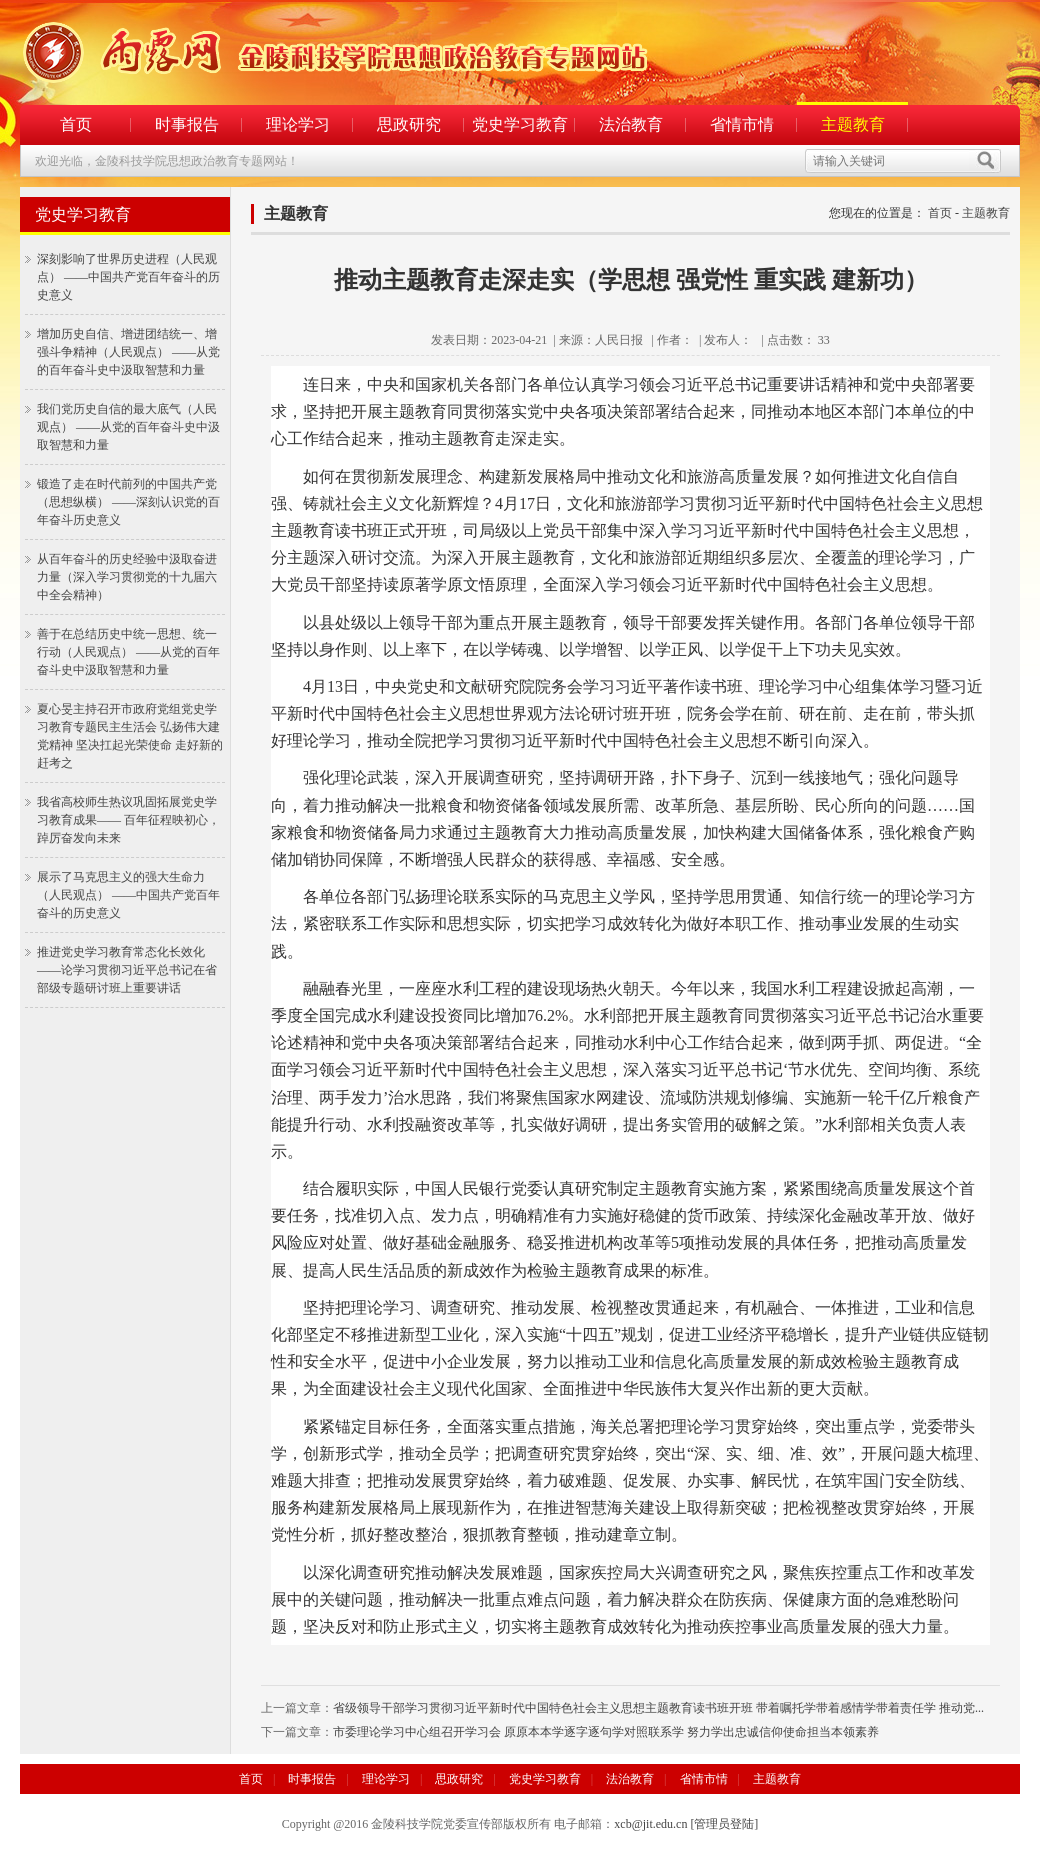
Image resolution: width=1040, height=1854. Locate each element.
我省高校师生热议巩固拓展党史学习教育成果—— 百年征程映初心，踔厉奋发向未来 (128, 820)
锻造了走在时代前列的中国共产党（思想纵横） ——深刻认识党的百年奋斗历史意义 (128, 502)
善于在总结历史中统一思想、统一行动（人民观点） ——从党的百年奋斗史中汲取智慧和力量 (128, 652)
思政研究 (409, 124)
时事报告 (187, 124)
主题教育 (853, 124)
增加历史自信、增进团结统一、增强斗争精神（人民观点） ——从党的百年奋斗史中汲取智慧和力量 (128, 352)
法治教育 (631, 124)
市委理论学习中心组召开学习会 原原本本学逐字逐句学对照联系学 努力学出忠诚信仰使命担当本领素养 (606, 1732)
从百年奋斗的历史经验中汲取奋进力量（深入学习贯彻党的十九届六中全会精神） (127, 577)
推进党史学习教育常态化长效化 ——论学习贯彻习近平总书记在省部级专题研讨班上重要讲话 (127, 970)
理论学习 (298, 124)
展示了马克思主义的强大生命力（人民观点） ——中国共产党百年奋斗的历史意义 (128, 895)
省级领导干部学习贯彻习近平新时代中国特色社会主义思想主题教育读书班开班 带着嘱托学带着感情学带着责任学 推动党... (658, 1708)
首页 (76, 124)
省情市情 (742, 124)
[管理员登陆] (724, 1824)
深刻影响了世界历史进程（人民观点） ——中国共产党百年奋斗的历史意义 (128, 277)
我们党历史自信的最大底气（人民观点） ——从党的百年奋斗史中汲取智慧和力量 (128, 427)
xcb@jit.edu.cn (650, 1824)
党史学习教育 (520, 124)
